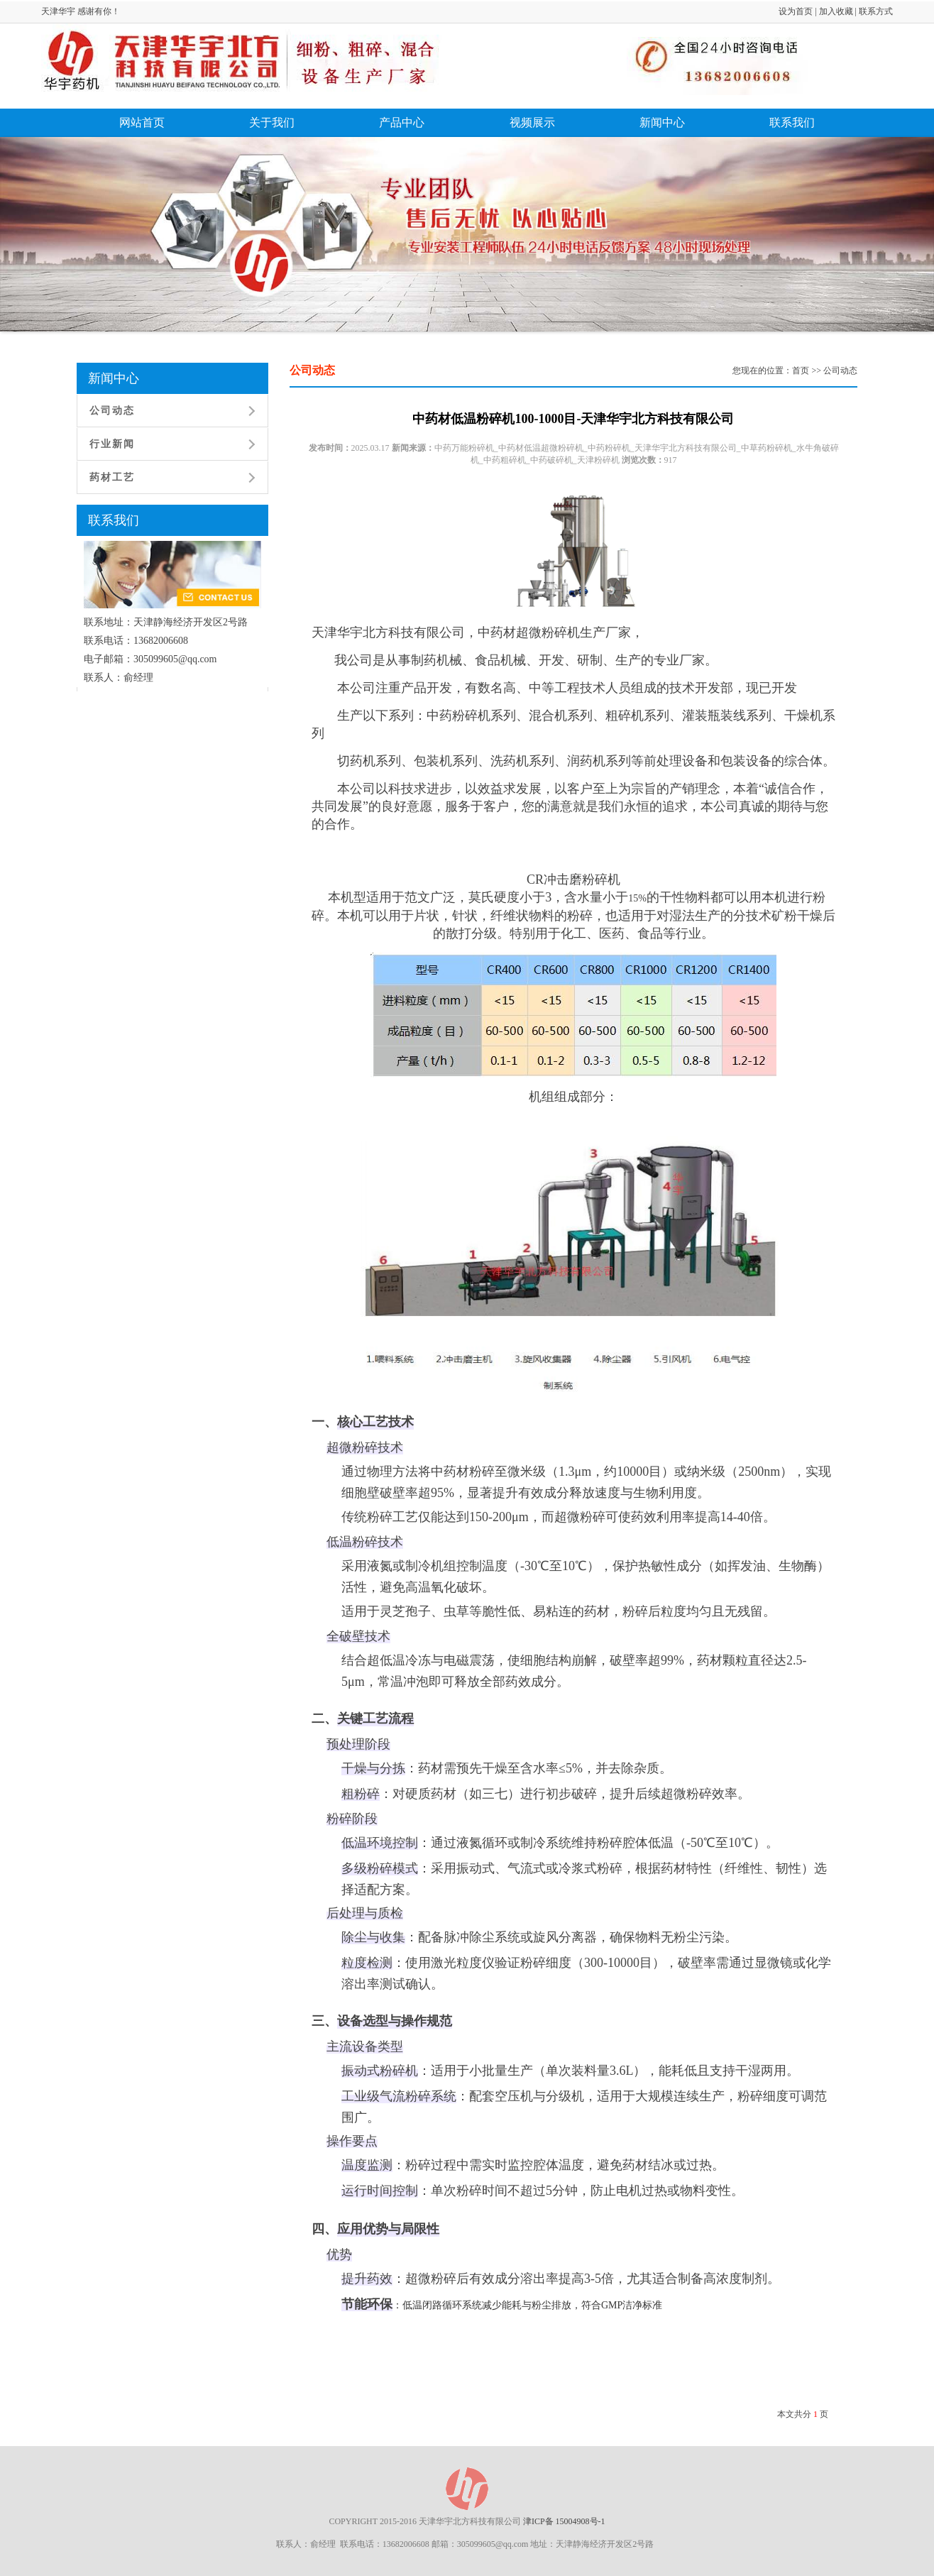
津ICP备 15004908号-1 (564, 2521)
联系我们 (792, 122)
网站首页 (142, 122)
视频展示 (532, 122)
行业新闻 (112, 444)
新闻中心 (662, 122)
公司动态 (112, 410)
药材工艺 (112, 477)
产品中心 (401, 122)
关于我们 (272, 122)
